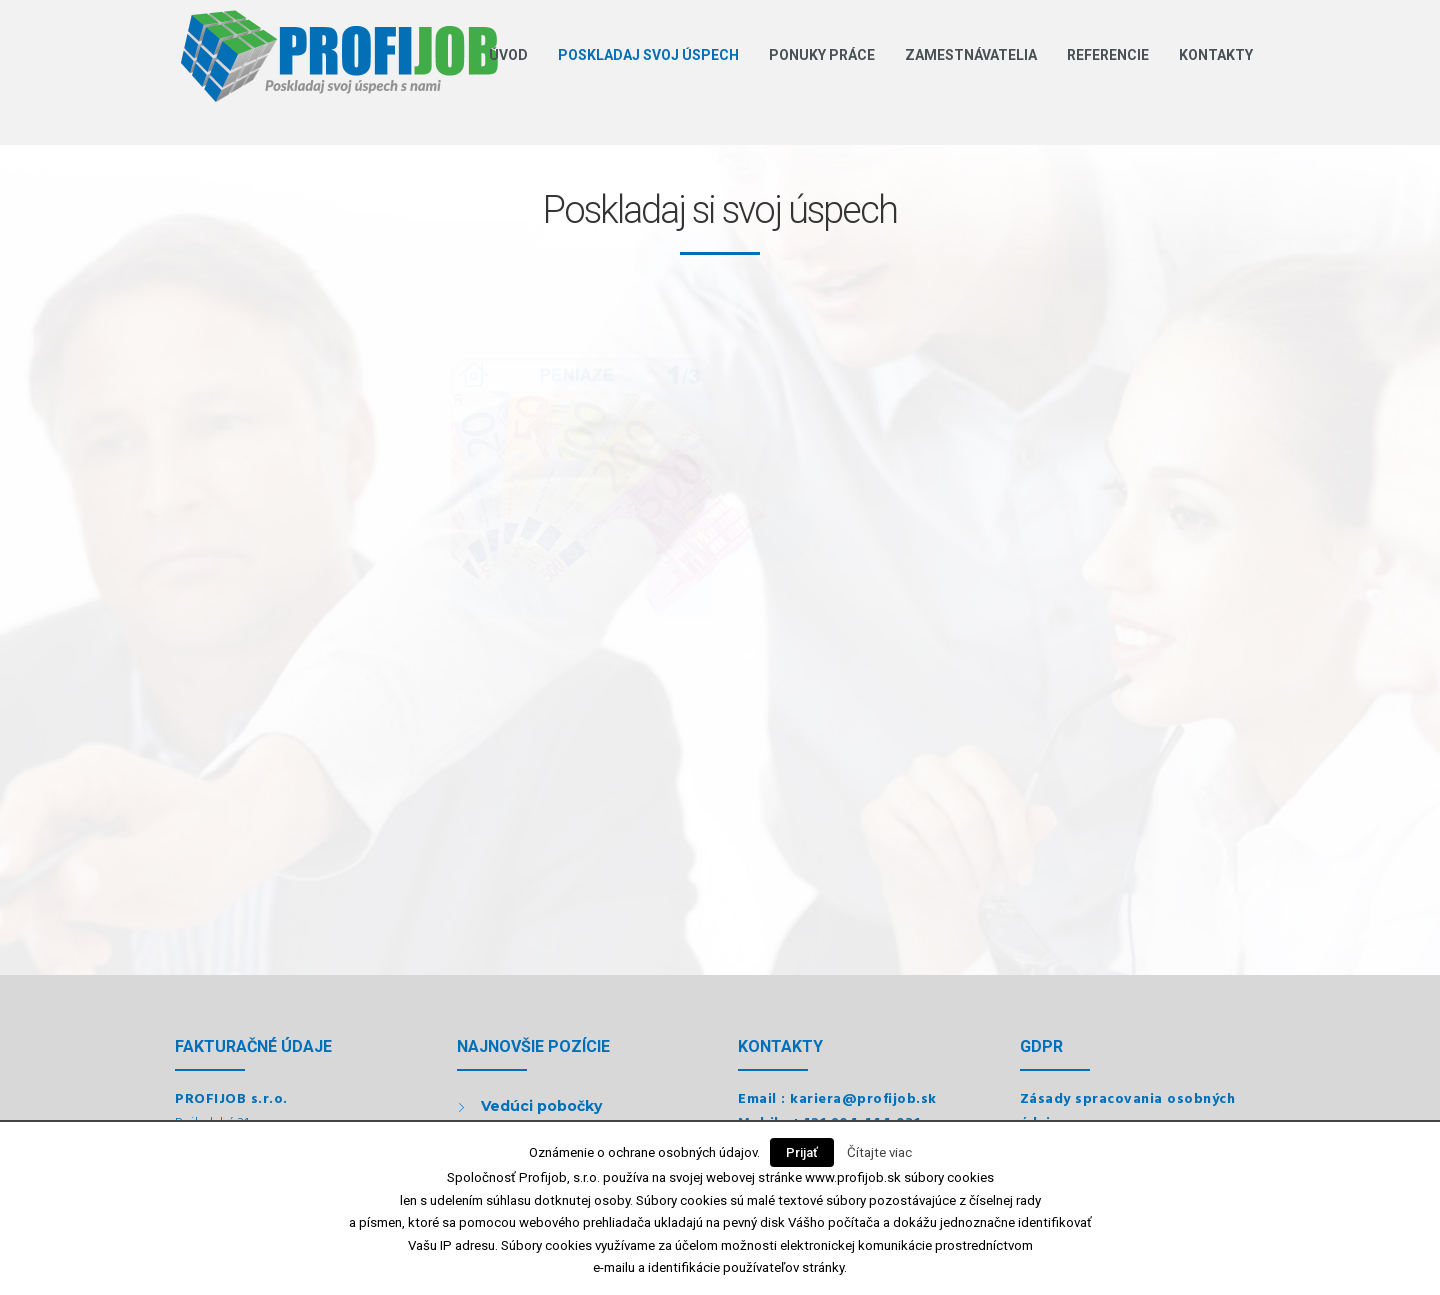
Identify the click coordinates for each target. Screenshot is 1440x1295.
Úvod (508, 55)
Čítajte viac (879, 1152)
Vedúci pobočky (541, 1106)
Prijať (802, 1152)
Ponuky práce (822, 55)
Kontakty (1216, 55)
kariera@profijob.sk (863, 1099)
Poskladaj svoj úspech (648, 55)
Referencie (1108, 55)
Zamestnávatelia (971, 55)
